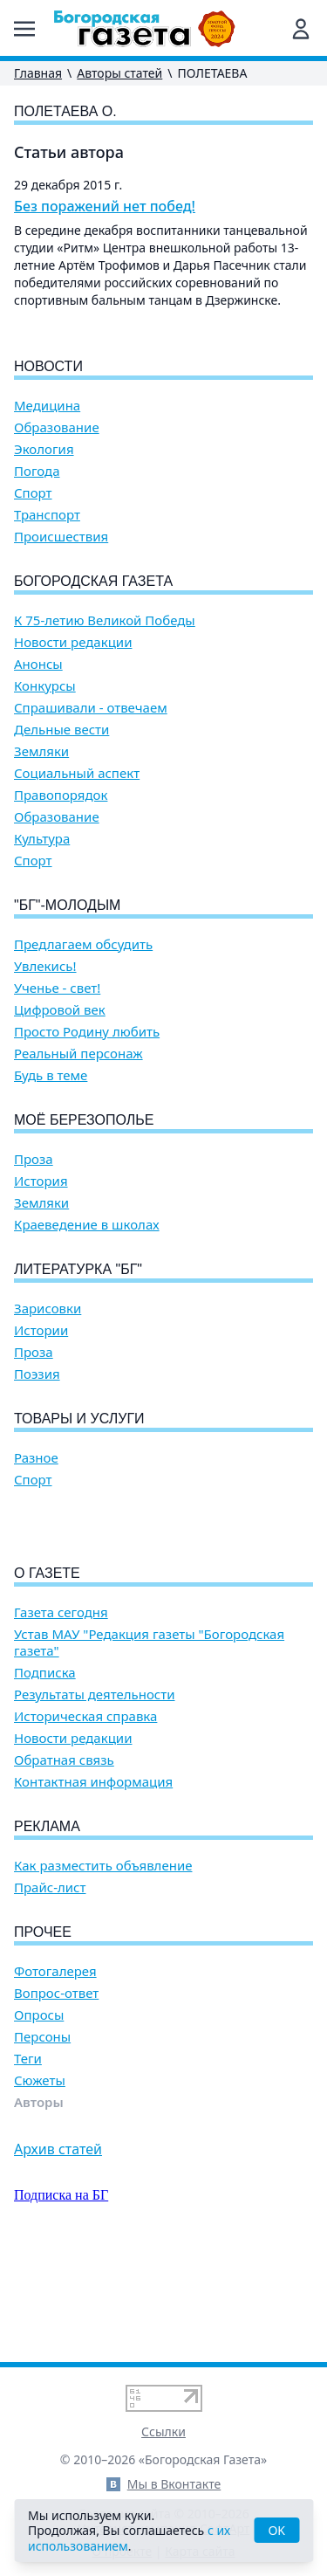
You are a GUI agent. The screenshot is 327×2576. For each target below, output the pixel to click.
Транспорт (47, 514)
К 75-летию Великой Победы (104, 620)
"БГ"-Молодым (67, 905)
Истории (41, 1330)
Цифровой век (60, 1010)
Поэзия (37, 1374)
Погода (37, 471)
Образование (56, 427)
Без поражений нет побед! (104, 206)
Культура (42, 838)
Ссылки (163, 2431)
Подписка (45, 1772)
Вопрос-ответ (56, 2092)
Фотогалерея (55, 2071)
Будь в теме (50, 1075)
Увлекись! (45, 966)
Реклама (47, 1925)
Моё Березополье (83, 1119)
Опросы (39, 2114)
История (41, 1181)
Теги (28, 2158)
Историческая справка (85, 1816)
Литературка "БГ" (78, 1269)
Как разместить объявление (103, 1965)
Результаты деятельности (94, 1794)
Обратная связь (64, 1859)
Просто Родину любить (87, 1031)
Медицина (47, 405)
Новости (48, 366)
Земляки (41, 751)
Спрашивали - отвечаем (90, 707)
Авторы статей (119, 73)
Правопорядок (60, 795)
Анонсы (38, 664)
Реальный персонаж (78, 1053)
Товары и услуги (79, 1418)
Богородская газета (93, 581)
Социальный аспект (77, 773)
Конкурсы (45, 686)
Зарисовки (47, 1308)
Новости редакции (73, 642)
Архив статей (58, 2248)
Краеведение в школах (87, 1224)
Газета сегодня (61, 1712)
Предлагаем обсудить (83, 944)
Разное (36, 1458)
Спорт (33, 493)
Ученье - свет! (57, 988)
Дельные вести (61, 729)
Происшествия (61, 536)
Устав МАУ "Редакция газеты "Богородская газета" (149, 1742)
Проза (33, 1159)
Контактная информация (93, 1881)
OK (276, 2530)
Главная (38, 73)
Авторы (39, 2202)
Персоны (42, 2136)
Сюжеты (39, 2180)
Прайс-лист (50, 1987)
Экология (44, 449)
